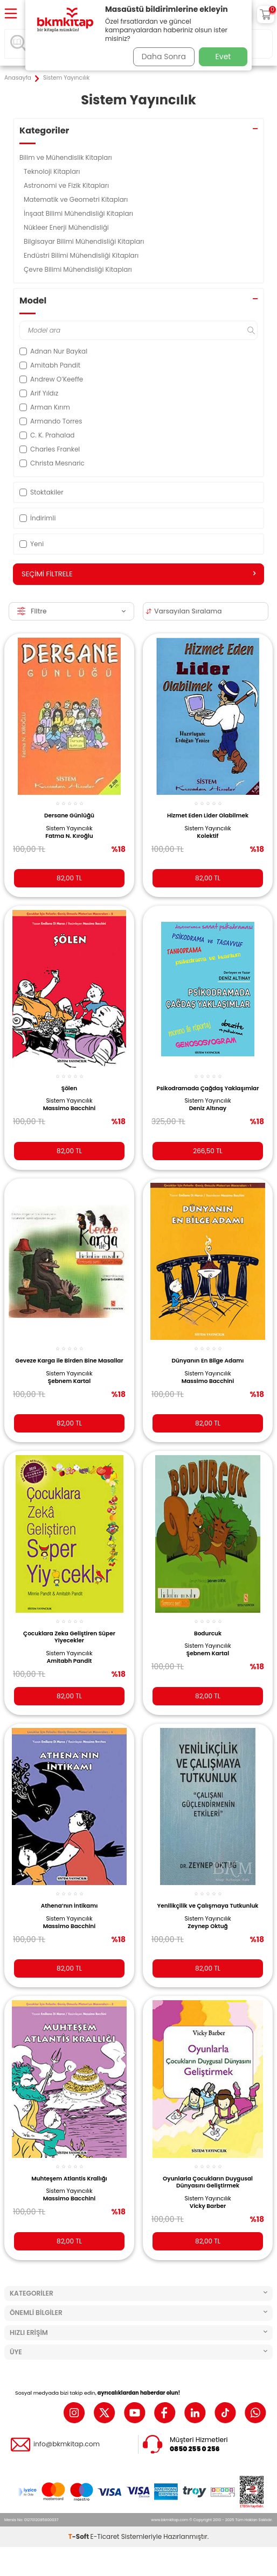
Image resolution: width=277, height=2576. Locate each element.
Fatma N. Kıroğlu (69, 836)
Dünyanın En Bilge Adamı (208, 1361)
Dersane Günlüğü (69, 815)
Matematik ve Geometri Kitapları (77, 199)
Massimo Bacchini (69, 1108)
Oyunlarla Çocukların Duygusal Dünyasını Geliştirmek (208, 2182)
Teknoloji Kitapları (53, 171)
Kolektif (208, 836)
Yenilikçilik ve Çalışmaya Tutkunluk (207, 1906)
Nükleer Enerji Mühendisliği (67, 227)
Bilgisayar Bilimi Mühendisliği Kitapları (85, 241)
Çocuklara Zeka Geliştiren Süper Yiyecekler (69, 1637)
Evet (223, 56)
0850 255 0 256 (195, 2449)
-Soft (79, 2536)
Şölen (69, 1088)
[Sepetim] (265, 14)
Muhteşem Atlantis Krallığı (69, 2179)
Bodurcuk (207, 1633)
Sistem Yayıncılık (69, 828)
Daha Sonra (164, 56)
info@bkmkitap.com (66, 2444)
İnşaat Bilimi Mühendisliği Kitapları (79, 213)
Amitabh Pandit (69, 1661)
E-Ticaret (105, 2536)
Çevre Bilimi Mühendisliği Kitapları (79, 269)
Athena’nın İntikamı (69, 1906)
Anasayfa (17, 78)
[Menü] (10, 14)
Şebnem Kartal (69, 1381)
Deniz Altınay (207, 1108)
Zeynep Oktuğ (207, 1926)
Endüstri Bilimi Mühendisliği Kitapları (82, 255)
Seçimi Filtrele (138, 574)
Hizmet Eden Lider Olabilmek (207, 815)
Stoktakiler (41, 492)
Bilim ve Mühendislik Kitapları (66, 157)
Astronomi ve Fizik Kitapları (67, 185)
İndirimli (37, 518)
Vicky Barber (208, 2206)
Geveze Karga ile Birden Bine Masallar (69, 1361)
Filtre (71, 611)
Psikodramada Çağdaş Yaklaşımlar (208, 1088)
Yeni (31, 543)
